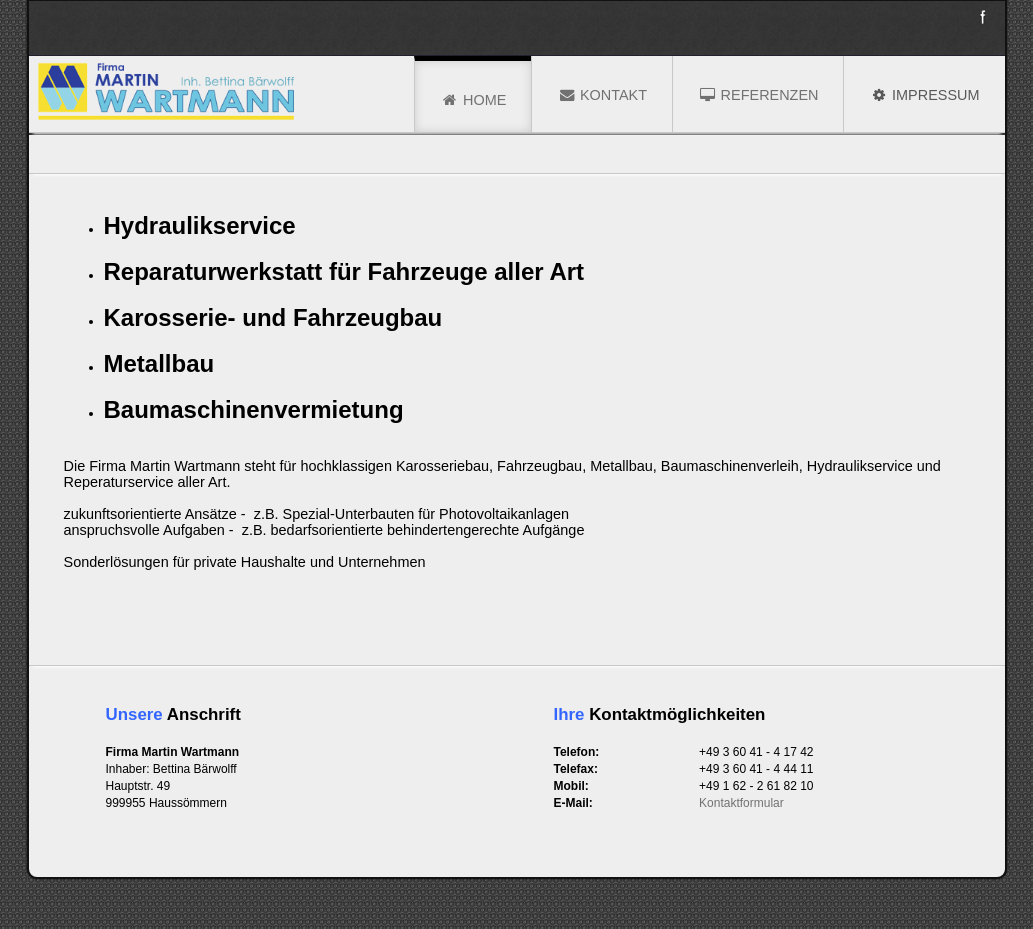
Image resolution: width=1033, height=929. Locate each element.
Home (473, 100)
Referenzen (758, 95)
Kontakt (602, 95)
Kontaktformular (741, 803)
